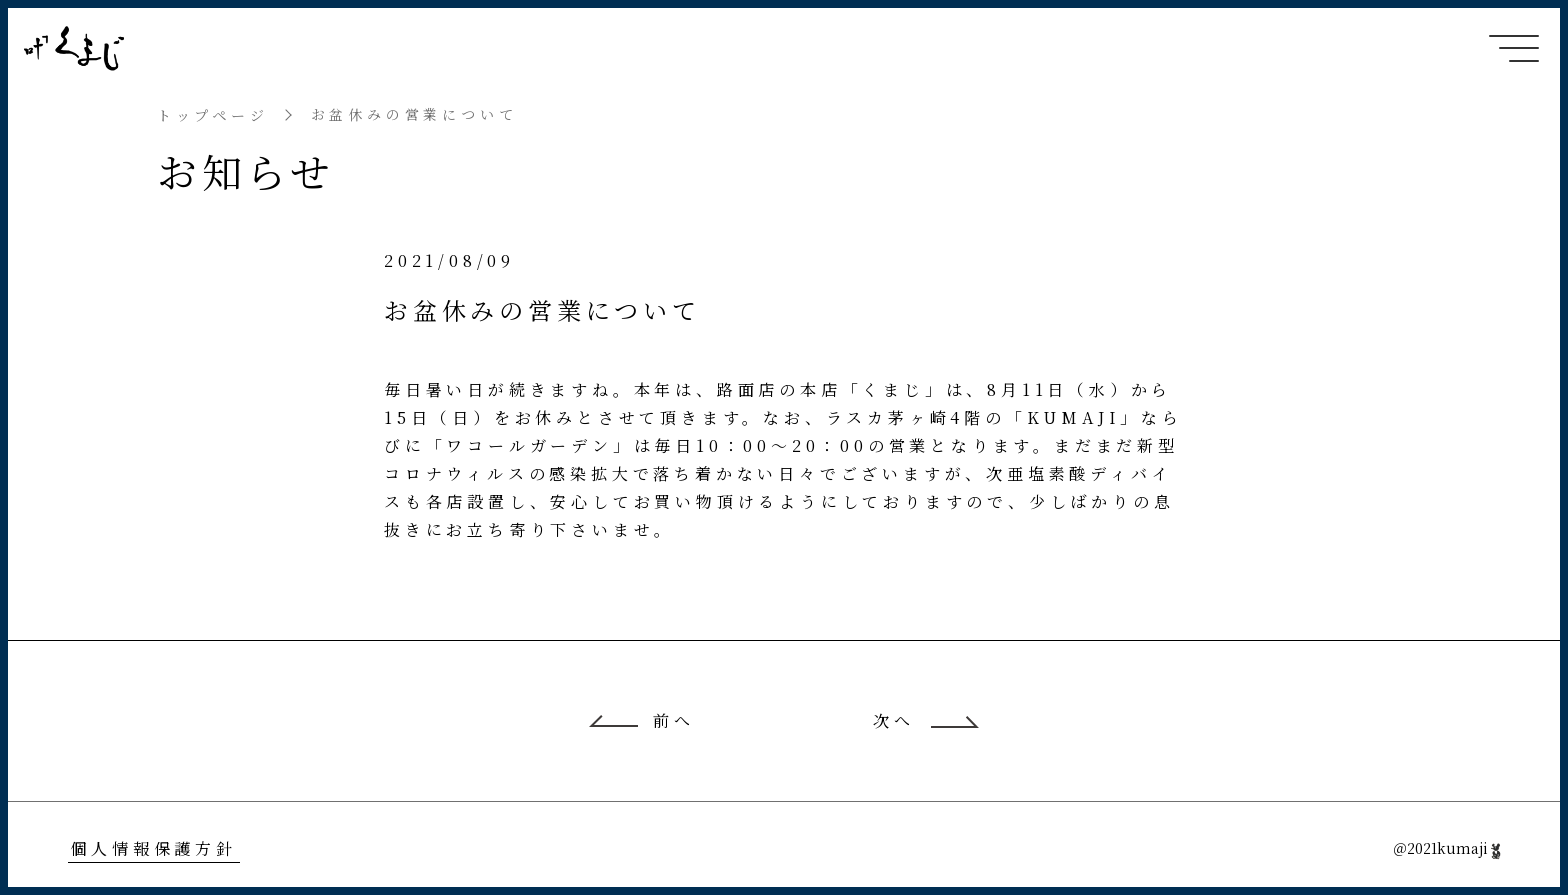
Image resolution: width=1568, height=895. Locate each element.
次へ (894, 721)
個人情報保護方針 (153, 848)
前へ (674, 721)
